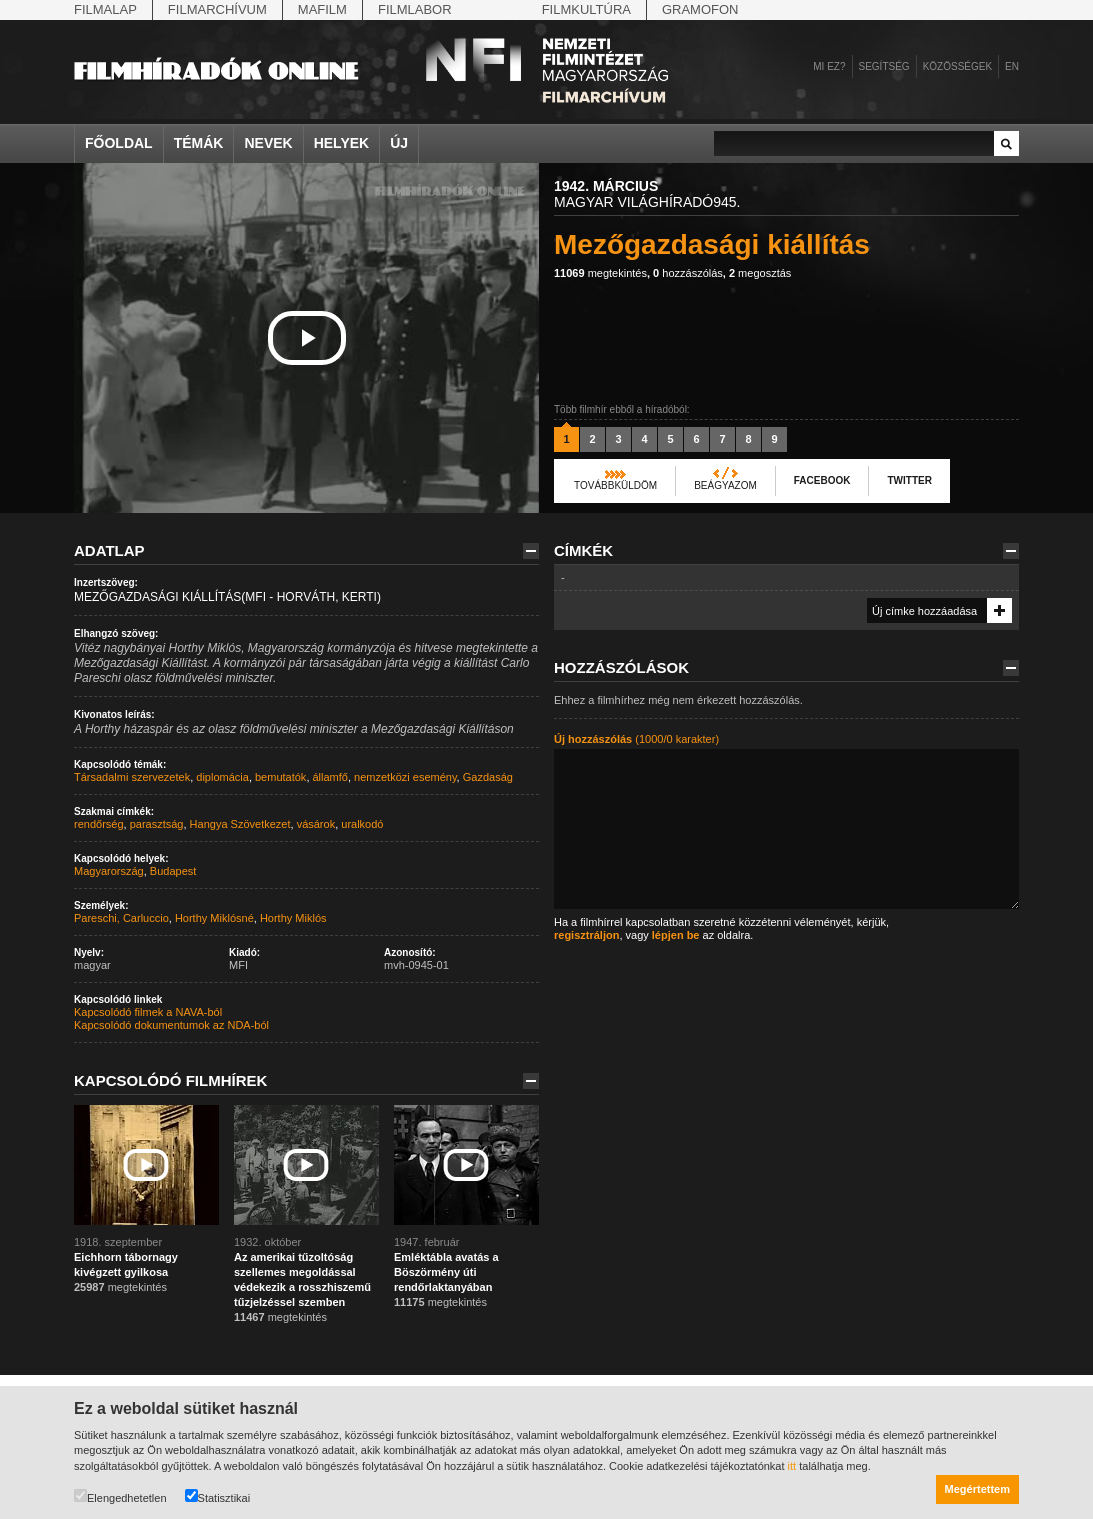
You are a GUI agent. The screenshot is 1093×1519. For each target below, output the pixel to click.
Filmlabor (415, 9)
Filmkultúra (586, 9)
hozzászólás (688, 273)
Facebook (822, 480)
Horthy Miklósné (214, 918)
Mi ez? (829, 66)
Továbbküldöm (615, 485)
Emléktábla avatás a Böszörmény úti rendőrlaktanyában (446, 1272)
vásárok (316, 824)
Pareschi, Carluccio (121, 918)
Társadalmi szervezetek (132, 777)
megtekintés (600, 273)
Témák (199, 143)
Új (399, 143)
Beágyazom (725, 485)
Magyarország (109, 871)
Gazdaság (488, 777)
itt (792, 1466)
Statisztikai (218, 1496)
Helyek (342, 143)
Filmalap (105, 9)
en (1012, 66)
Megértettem (977, 1489)
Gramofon (700, 9)
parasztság (157, 824)
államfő (330, 777)
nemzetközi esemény (405, 777)
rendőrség (99, 824)
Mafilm (322, 9)
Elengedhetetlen (120, 1496)
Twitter (909, 480)
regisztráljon (586, 935)
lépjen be (676, 935)
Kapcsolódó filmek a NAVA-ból (148, 1012)
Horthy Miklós (293, 918)
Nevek (268, 143)
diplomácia (222, 777)
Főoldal (119, 143)
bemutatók (280, 777)
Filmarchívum (217, 9)
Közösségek (957, 66)
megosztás (760, 273)
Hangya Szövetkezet (240, 824)
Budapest (173, 871)
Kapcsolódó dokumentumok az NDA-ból (171, 1025)
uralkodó (362, 824)
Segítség (884, 66)
